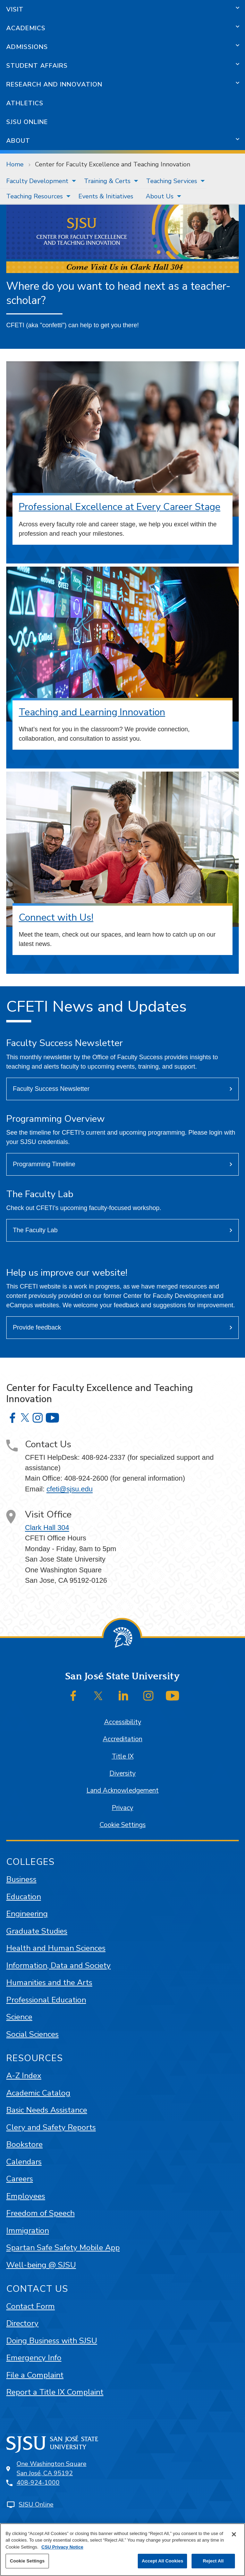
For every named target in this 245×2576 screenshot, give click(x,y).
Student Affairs (37, 65)
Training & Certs (107, 181)
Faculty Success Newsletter (51, 1088)
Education (23, 1896)
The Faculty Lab (35, 1230)
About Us (160, 196)
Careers (19, 2178)
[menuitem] (39, 181)
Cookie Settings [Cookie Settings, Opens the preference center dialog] (27, 2560)
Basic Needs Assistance (46, 2110)
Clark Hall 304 (47, 1527)
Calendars (24, 2161)
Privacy (122, 1807)
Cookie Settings (123, 1824)
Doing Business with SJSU (51, 2340)
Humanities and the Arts (49, 1982)
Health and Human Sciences (55, 1948)
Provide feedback (37, 1327)
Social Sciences (32, 2034)
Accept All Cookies (162, 2560)
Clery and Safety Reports (51, 2127)
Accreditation (122, 1739)
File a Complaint (35, 2375)
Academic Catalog (38, 2093)
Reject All (213, 2560)
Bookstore (24, 2144)
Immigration (27, 2230)
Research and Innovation (54, 84)
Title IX (123, 1756)
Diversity (122, 1773)
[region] (122, 2549)
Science (19, 2016)
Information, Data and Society (58, 1965)
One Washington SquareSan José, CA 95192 (51, 2468)
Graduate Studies (36, 1931)
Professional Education (46, 1999)
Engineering (27, 1913)
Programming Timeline (44, 1164)
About (18, 141)
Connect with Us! (56, 917)
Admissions (27, 47)
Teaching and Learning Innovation (92, 712)
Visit (15, 9)
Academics (25, 28)
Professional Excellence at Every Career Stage (119, 506)
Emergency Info (33, 2357)
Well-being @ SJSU (41, 2265)
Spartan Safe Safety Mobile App (63, 2247)
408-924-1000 (38, 2482)
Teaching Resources (34, 196)
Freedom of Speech (40, 2213)
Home (15, 164)
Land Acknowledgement (122, 1790)
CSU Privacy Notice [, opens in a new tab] (62, 2547)
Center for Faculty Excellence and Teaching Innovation (112, 164)
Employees (25, 2196)
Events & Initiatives (105, 196)
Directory (22, 2323)
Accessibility (122, 1722)
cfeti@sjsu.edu (70, 1489)
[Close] (234, 2534)
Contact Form (30, 2306)
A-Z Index (23, 2075)
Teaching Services (171, 181)
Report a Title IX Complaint (54, 2392)
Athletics (24, 103)
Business (21, 1879)
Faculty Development (37, 181)
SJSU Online (27, 122)
